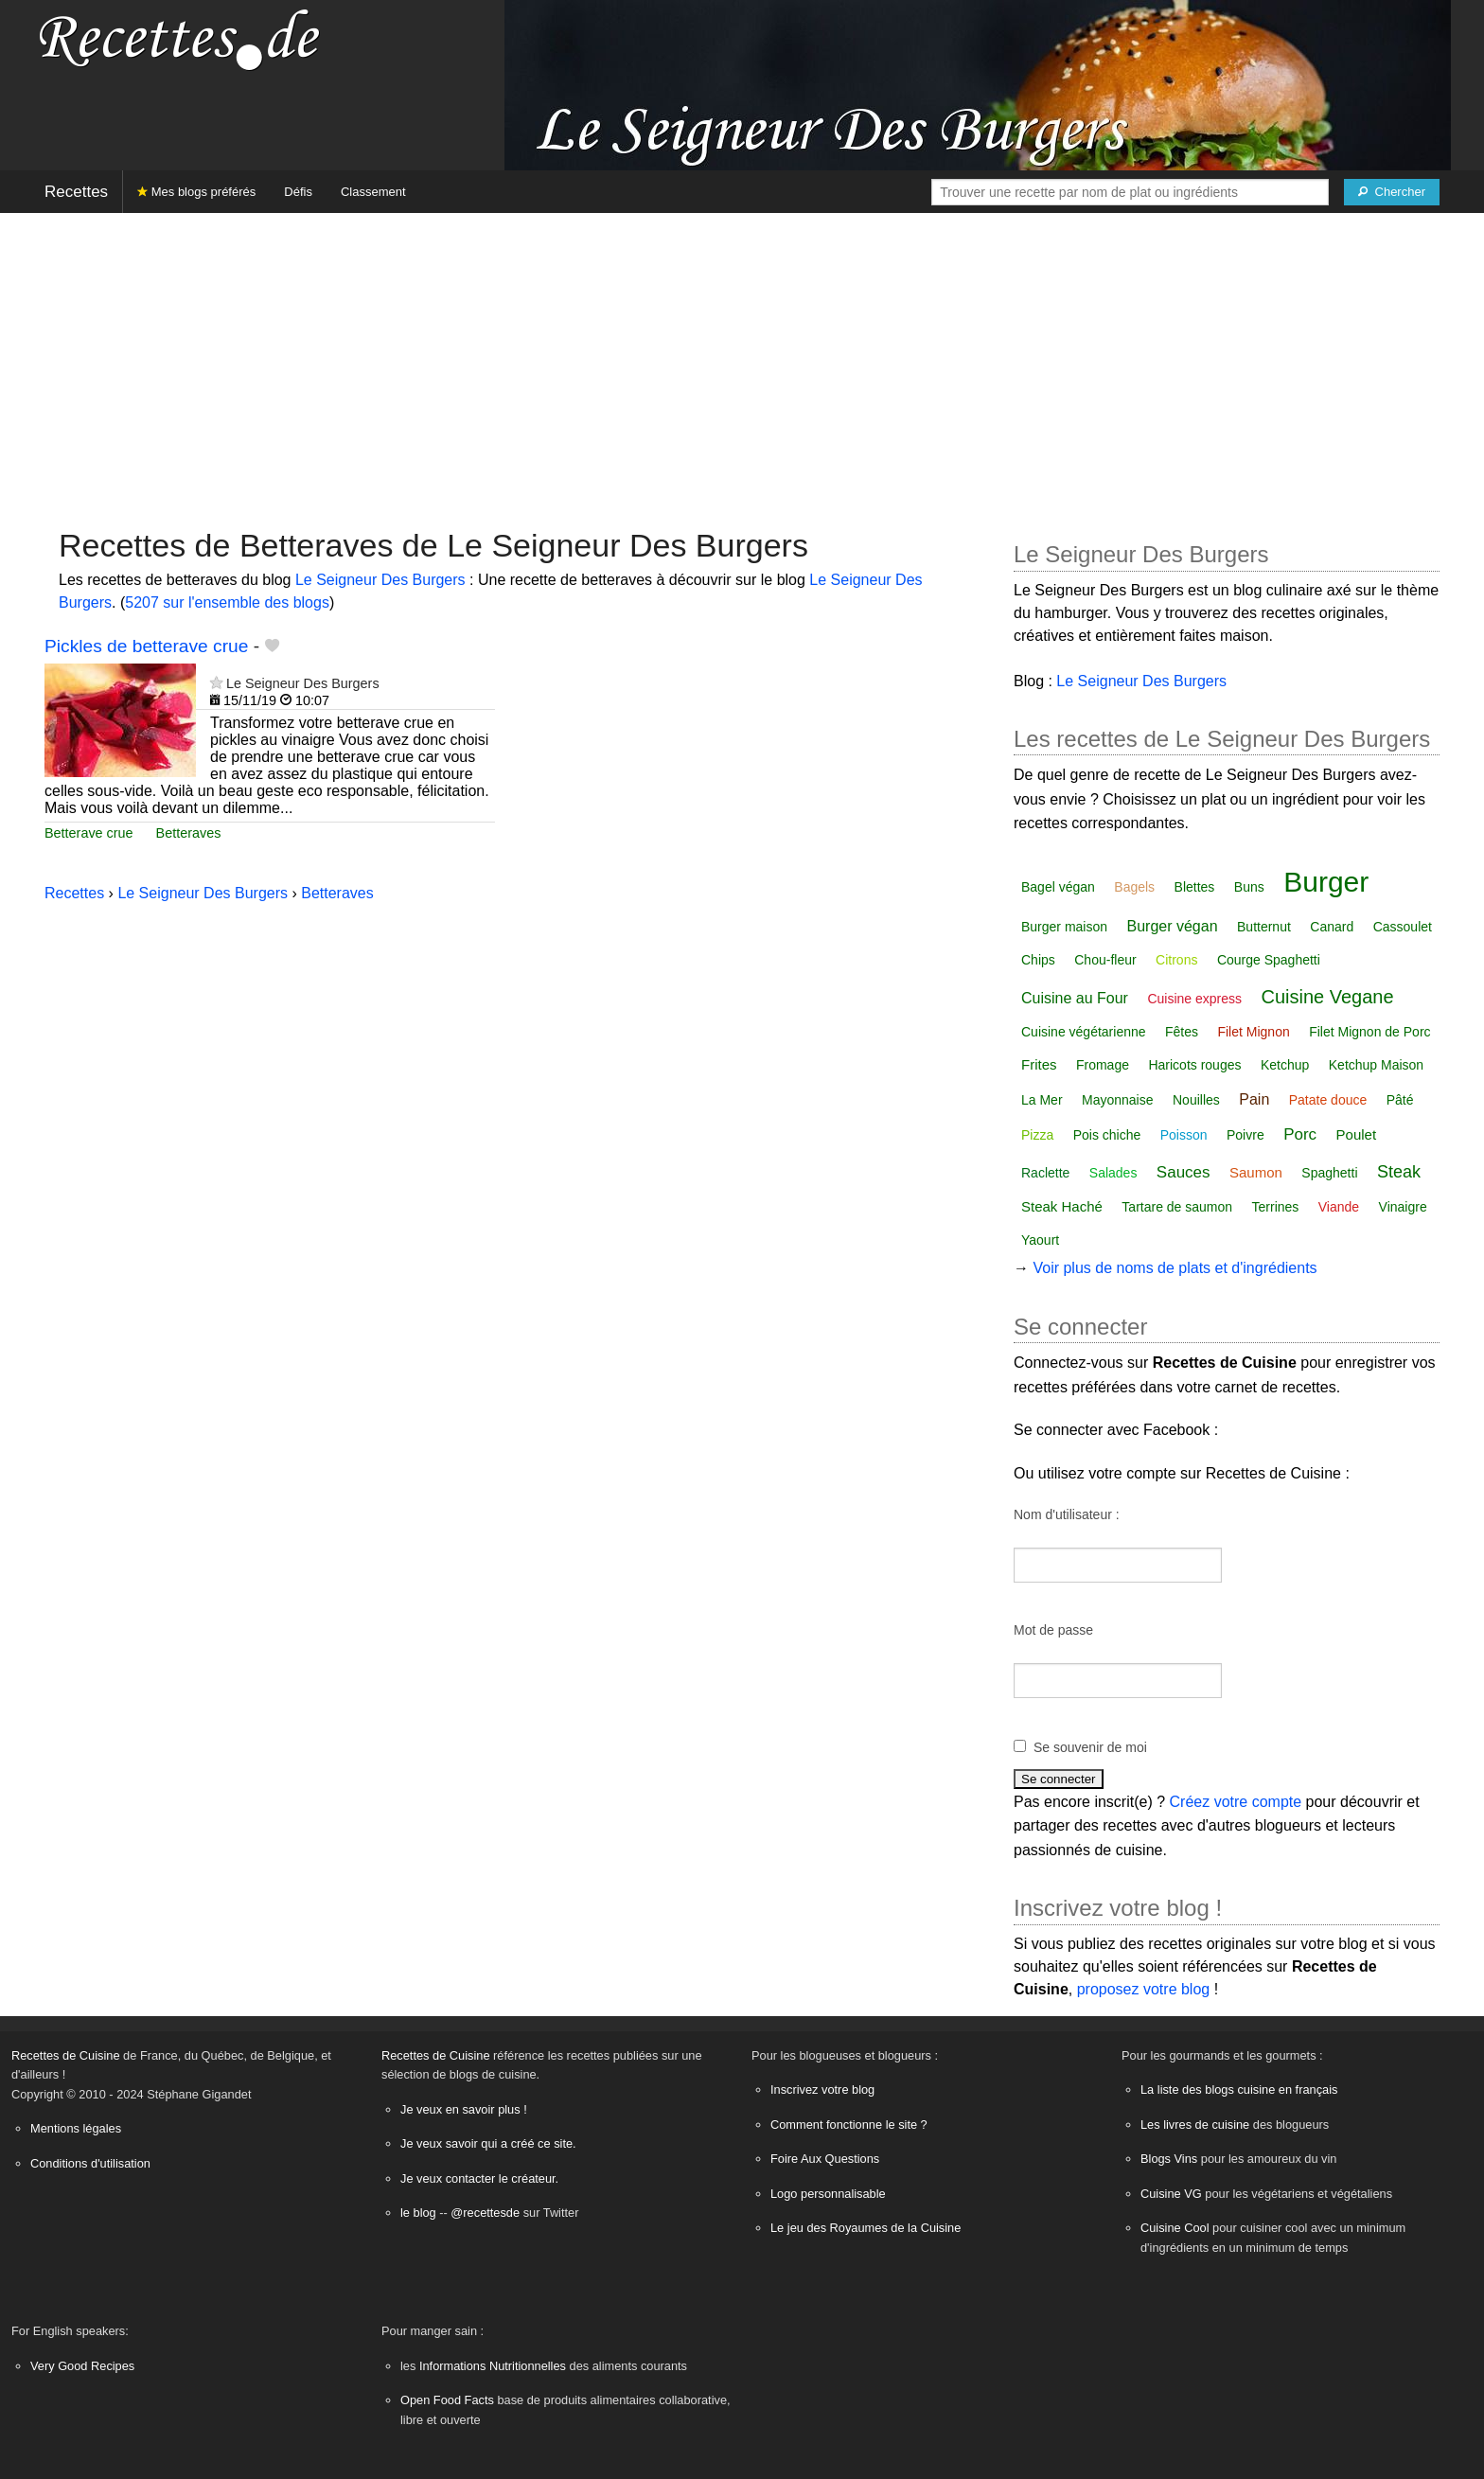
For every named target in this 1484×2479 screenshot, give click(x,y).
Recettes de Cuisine (65, 2055)
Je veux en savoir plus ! (463, 2109)
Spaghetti (1329, 1172)
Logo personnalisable (828, 2194)
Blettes (1195, 886)
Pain (1254, 1099)
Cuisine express (1194, 998)
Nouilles (1196, 1099)
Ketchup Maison (1376, 1064)
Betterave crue (88, 833)
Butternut (1264, 926)
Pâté (1400, 1099)
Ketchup (1285, 1064)
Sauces (1183, 1172)
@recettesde (485, 2212)
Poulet (1356, 1134)
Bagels (1134, 886)
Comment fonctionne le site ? (849, 2124)
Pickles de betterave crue (146, 646)
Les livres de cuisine (1194, 2124)
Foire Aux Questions (824, 2158)
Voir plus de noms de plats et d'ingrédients (1174, 1268)
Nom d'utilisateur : (1067, 1514)
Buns (1249, 886)
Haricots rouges (1194, 1064)
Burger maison (1064, 926)
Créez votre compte (1236, 1802)
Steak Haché (1062, 1206)
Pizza (1037, 1134)
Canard (1331, 926)
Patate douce (1328, 1099)
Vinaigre (1403, 1206)
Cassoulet (1402, 926)
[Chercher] (1392, 192)
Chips (1038, 959)
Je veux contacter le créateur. (479, 2178)
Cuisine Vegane (1327, 996)
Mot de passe (1053, 1630)
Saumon (1255, 1172)
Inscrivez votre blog (822, 2089)
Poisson (1184, 1134)
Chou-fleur (1105, 959)
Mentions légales (75, 2128)
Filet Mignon (1253, 1031)
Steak (1399, 1171)
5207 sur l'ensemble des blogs (227, 602)
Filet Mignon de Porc (1369, 1031)
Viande (1338, 1206)
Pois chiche (1107, 1134)
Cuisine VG (1171, 2194)
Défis (298, 192)
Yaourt (1040, 1240)
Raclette (1045, 1172)
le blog (418, 2212)
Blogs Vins (1168, 2158)
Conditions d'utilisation (90, 2163)
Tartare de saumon (1177, 1206)
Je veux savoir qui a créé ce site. (488, 2143)
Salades (1113, 1172)
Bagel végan (1058, 886)
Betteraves (188, 833)
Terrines (1275, 1206)
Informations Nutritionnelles (492, 2366)
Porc (1299, 1134)
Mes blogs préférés (196, 192)
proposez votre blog (1143, 1989)
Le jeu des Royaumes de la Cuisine (865, 2228)
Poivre (1245, 1134)
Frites (1039, 1064)
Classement (373, 192)
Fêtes (1181, 1031)
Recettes (76, 192)
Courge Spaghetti (1268, 959)
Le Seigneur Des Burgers (380, 580)
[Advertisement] (742, 360)
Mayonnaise (1118, 1099)
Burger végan (1172, 926)
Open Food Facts (447, 2400)
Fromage (1102, 1064)
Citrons (1176, 959)
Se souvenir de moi (1090, 1747)
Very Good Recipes (82, 2366)
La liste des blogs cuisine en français (1238, 2089)
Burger (1326, 881)
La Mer (1042, 1099)
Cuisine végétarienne (1083, 1031)
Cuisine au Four (1074, 998)
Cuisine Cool (1175, 2228)
